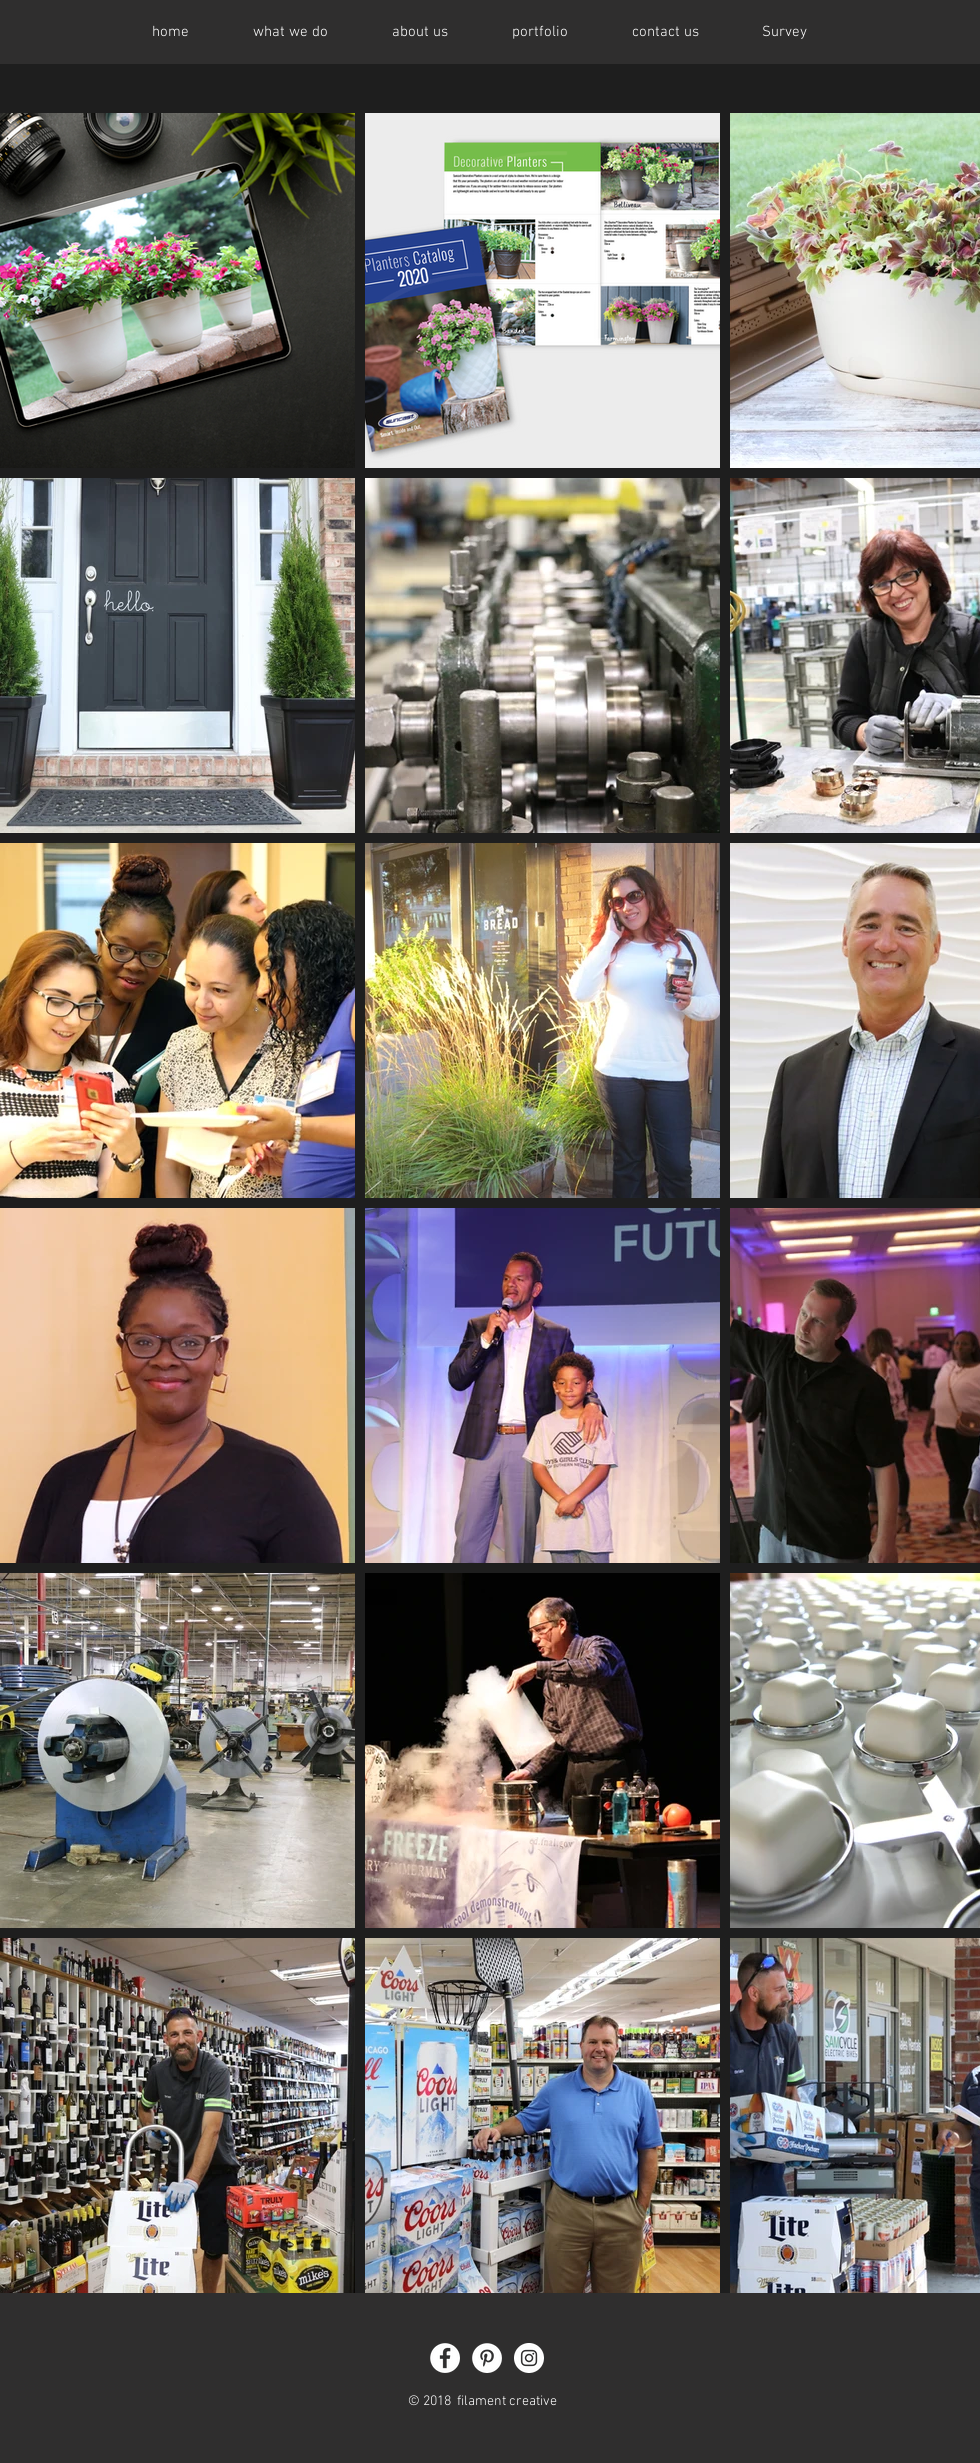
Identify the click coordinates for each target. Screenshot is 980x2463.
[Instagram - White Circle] (529, 2358)
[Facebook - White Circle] (445, 2358)
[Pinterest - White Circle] (487, 2358)
